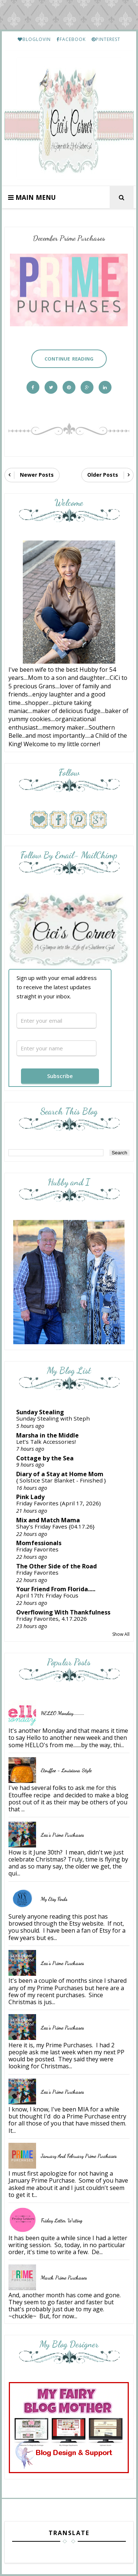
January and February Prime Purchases (79, 2156)
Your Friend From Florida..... (55, 1589)
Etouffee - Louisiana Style (66, 1770)
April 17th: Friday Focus (47, 1595)
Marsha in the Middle (47, 1435)
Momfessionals (38, 1543)
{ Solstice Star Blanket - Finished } (61, 1480)
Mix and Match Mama (48, 1520)
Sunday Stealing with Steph (53, 1418)
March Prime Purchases (64, 2277)
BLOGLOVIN (34, 39)
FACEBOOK (71, 39)
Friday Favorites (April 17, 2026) (58, 1503)
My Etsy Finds (54, 1899)
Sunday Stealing (40, 1412)
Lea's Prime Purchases (62, 1835)
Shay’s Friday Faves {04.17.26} (55, 1526)
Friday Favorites (37, 1549)
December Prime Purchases (69, 238)
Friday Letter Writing (61, 2220)
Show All (121, 1634)
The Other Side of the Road (56, 1566)
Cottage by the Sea (45, 1458)
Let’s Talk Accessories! (46, 1441)
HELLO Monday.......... (62, 1713)
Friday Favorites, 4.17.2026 (51, 1618)
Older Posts (102, 474)
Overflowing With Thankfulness (63, 1612)
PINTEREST (106, 39)
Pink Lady (30, 1497)
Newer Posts (37, 474)
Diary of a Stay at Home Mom (59, 1474)
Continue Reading (69, 358)
